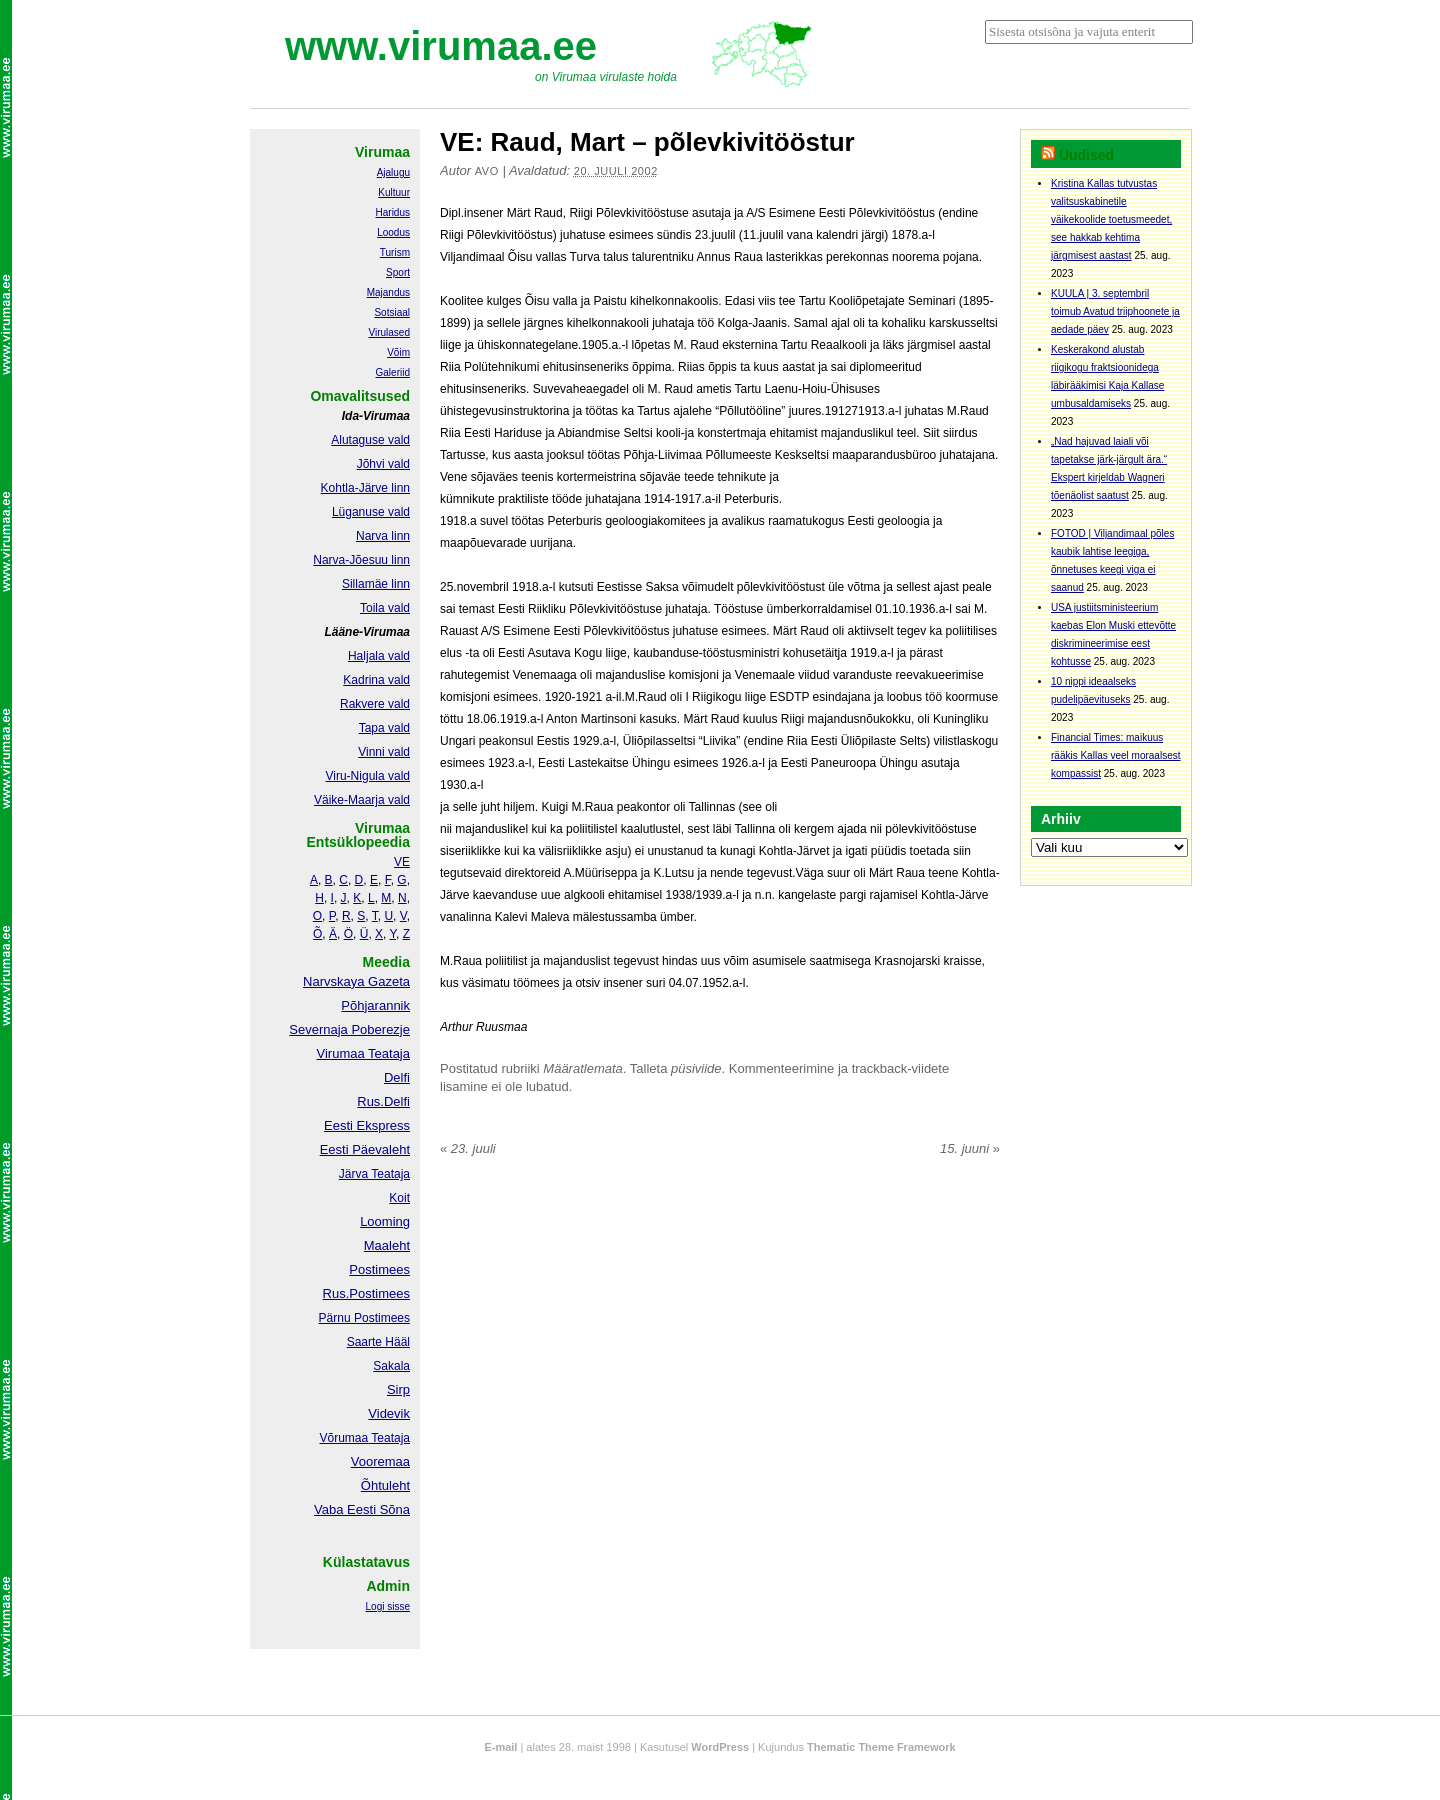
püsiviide (696, 1068)
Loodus (393, 232)
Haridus (393, 212)
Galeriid (393, 372)
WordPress (720, 1747)
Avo (487, 171)
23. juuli (468, 1148)
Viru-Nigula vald (368, 776)
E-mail (500, 1747)
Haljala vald (379, 656)
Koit (399, 1198)
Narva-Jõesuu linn (361, 560)
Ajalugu (393, 172)
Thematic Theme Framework (881, 1747)
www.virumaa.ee (441, 46)
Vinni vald (384, 752)
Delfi (397, 1077)
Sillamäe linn (376, 584)
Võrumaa (343, 1438)
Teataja (389, 1438)
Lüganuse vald (371, 512)
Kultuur (394, 192)
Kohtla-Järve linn (365, 488)
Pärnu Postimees (364, 1318)
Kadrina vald (376, 680)
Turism (395, 252)
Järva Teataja (374, 1174)
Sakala (391, 1366)
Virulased (389, 332)
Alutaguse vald (370, 440)
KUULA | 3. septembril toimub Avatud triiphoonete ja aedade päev (1115, 311)
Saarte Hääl (378, 1342)
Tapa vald (384, 728)
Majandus (388, 292)
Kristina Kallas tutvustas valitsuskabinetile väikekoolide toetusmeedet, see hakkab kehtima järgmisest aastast (1111, 219)
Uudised (1086, 155)
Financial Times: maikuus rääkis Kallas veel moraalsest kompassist (1116, 755)
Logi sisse (388, 1606)
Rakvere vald (375, 704)
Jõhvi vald (383, 464)
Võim (398, 352)
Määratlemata (582, 1068)
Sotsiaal (392, 312)
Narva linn (383, 536)
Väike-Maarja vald (362, 800)
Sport (398, 272)
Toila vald (385, 608)
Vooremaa (380, 1461)
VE (402, 862)
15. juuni (970, 1148)
